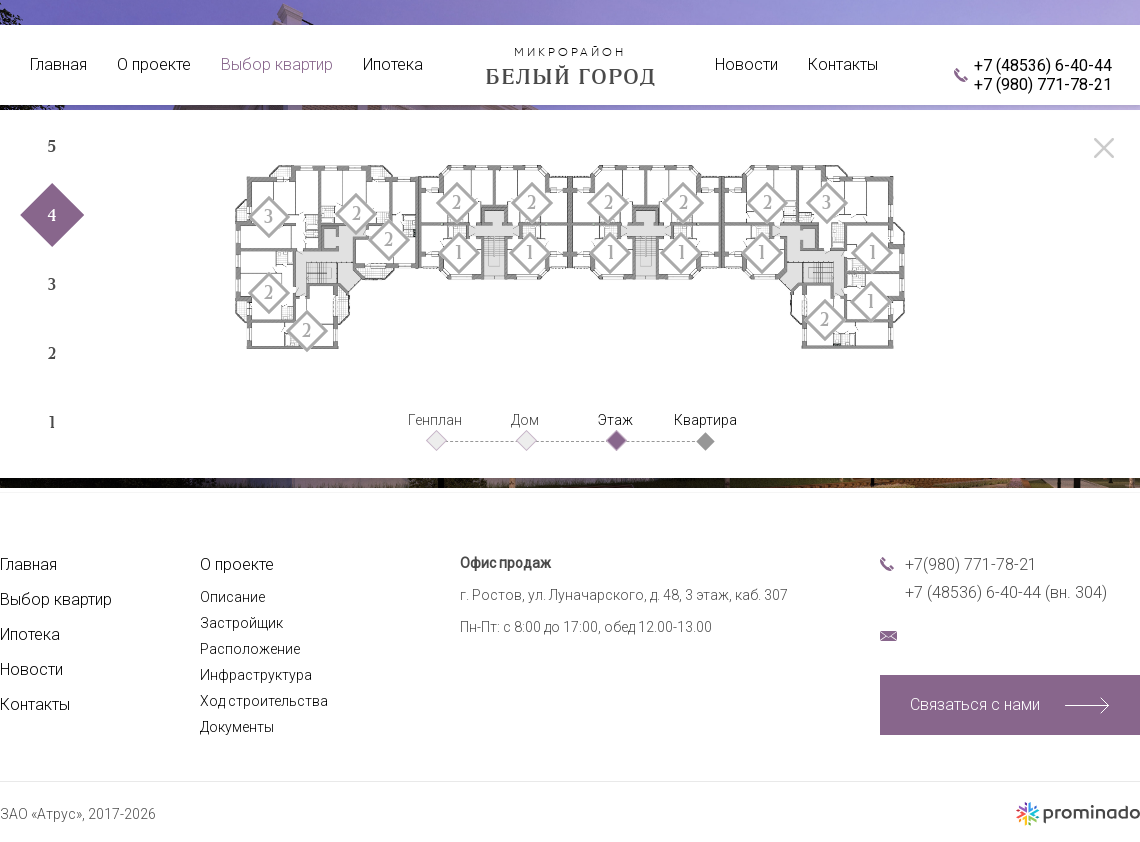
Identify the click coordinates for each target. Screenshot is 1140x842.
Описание (232, 597)
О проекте (154, 64)
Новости (746, 64)
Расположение (250, 649)
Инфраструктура (256, 675)
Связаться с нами (975, 704)
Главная (58, 64)
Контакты (843, 64)
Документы (237, 727)
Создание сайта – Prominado (1077, 814)
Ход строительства (264, 701)
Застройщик (241, 623)
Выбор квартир (277, 64)
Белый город (570, 66)
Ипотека (393, 64)
